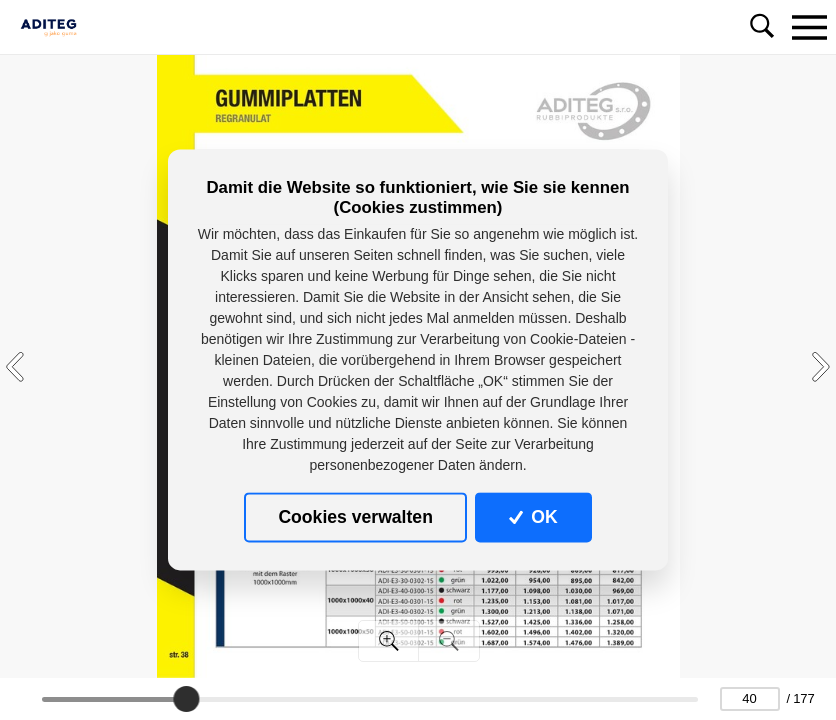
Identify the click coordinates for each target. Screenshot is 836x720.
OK (533, 517)
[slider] (186, 699)
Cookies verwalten (355, 517)
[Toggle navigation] (809, 27)
